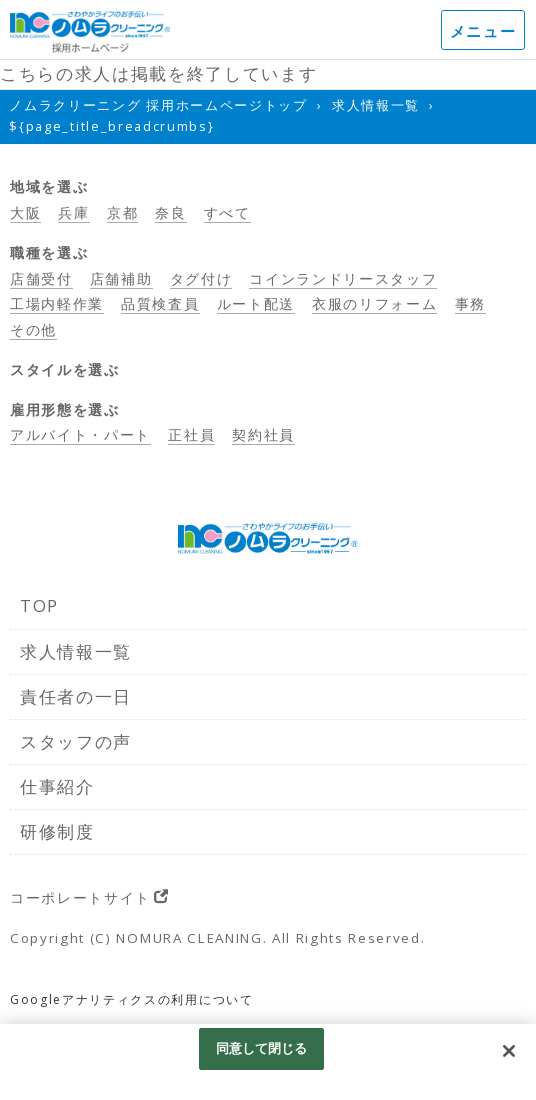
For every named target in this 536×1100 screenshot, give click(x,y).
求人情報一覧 (76, 651)
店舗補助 (121, 278)
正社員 (191, 434)
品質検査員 (160, 303)
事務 (470, 303)
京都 (122, 212)
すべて (227, 212)
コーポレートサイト (80, 897)
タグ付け (201, 278)
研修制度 (57, 831)
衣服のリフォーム (374, 303)
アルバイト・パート (80, 434)
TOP (39, 605)
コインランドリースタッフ (343, 278)
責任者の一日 (76, 696)
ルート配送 (256, 303)
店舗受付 (41, 278)
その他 (33, 329)
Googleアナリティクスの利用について (132, 999)
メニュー (483, 31)
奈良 (170, 212)
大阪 (25, 212)
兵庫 (73, 212)
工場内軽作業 (57, 303)
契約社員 (263, 434)
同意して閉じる (262, 1048)
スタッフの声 (76, 741)
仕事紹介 (57, 786)
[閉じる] (509, 1051)
